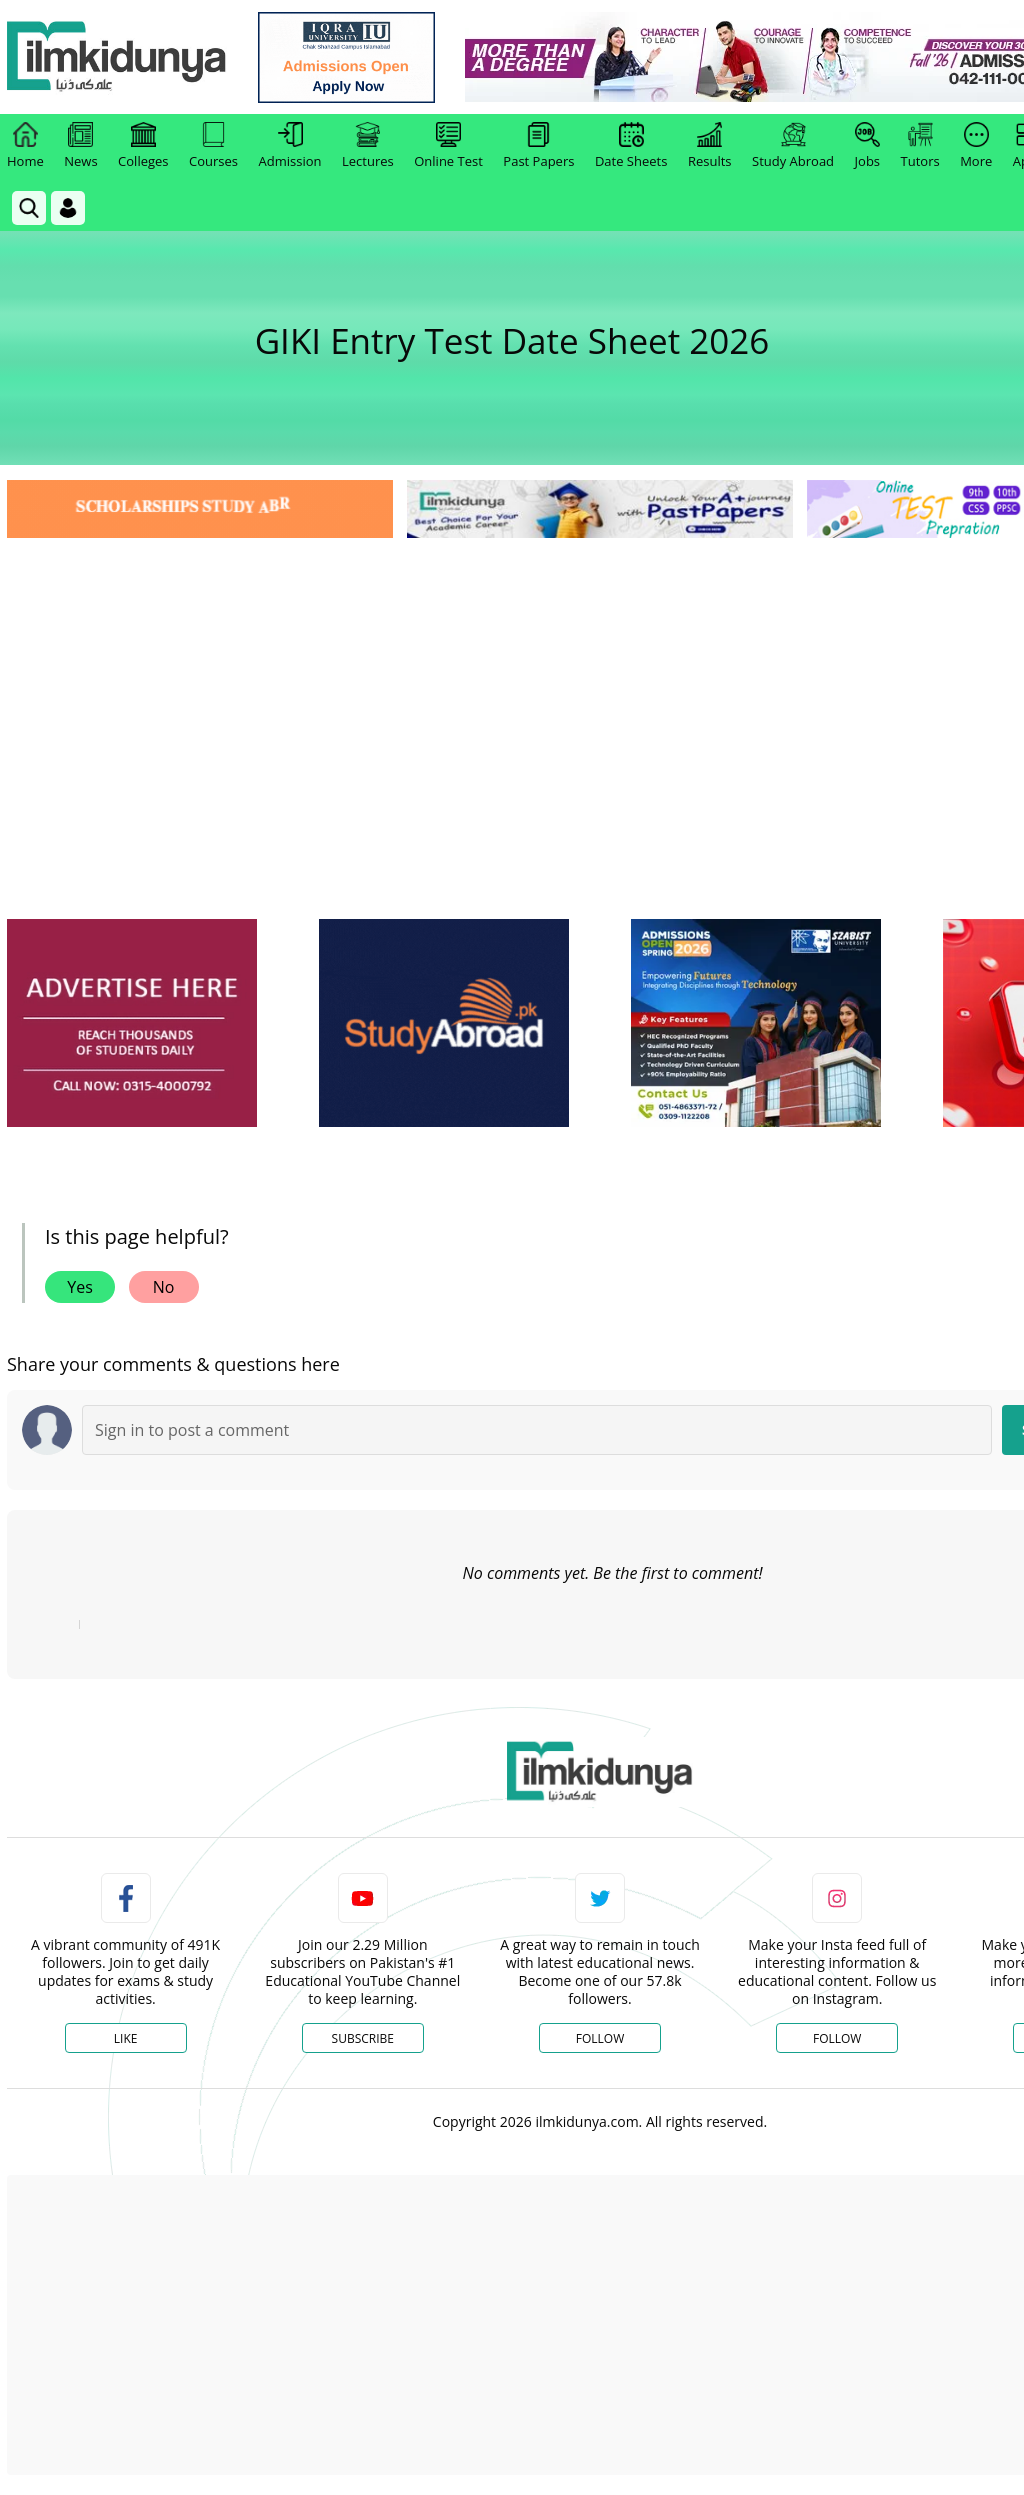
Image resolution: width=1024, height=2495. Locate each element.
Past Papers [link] (538, 146)
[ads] (132, 1023)
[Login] (68, 208)
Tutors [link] (920, 146)
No (164, 1287)
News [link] (80, 146)
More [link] (976, 146)
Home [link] (25, 146)
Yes (80, 1287)
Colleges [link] (143, 146)
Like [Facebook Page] (126, 2038)
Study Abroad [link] (793, 146)
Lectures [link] (368, 146)
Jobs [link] (867, 146)
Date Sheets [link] (631, 146)
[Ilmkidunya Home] (117, 57)
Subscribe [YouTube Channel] (363, 2038)
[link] (346, 57)
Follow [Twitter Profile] (600, 2038)
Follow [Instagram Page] (837, 2038)
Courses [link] (213, 146)
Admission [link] (290, 146)
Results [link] (710, 146)
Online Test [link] (448, 146)
